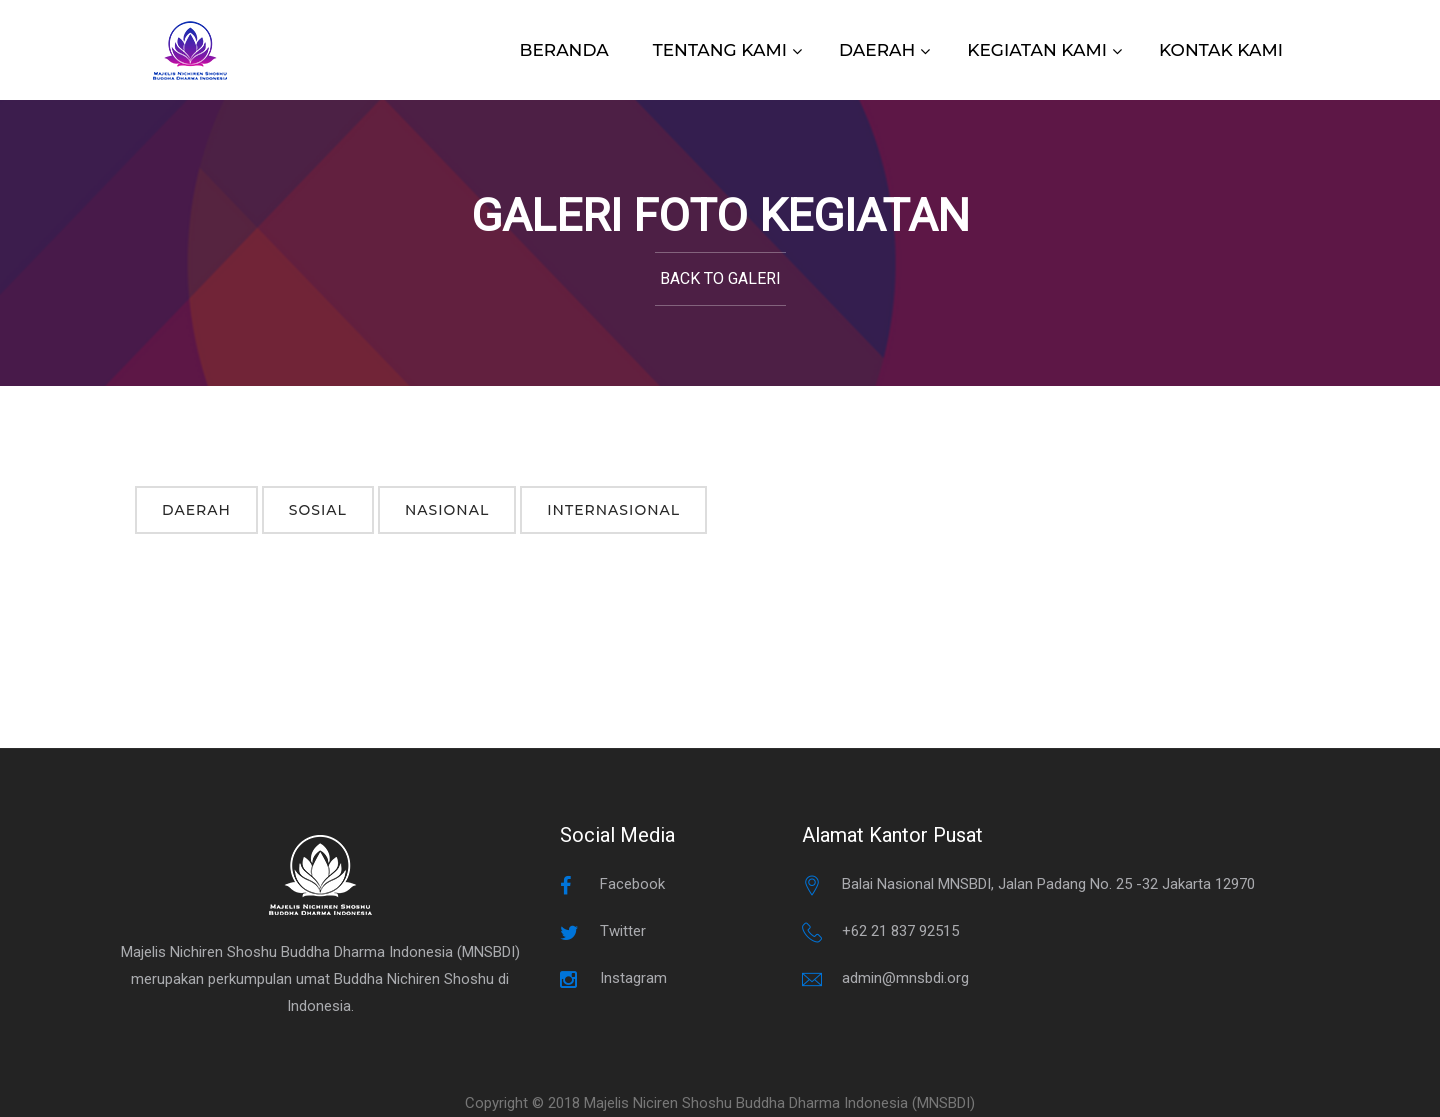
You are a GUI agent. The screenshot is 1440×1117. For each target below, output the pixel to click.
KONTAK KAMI (1221, 50)
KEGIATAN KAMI (1037, 50)
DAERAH (877, 50)
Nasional (447, 510)
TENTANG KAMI (720, 50)
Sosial (318, 510)
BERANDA (564, 50)
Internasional (613, 510)
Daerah (196, 510)
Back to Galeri (720, 278)
